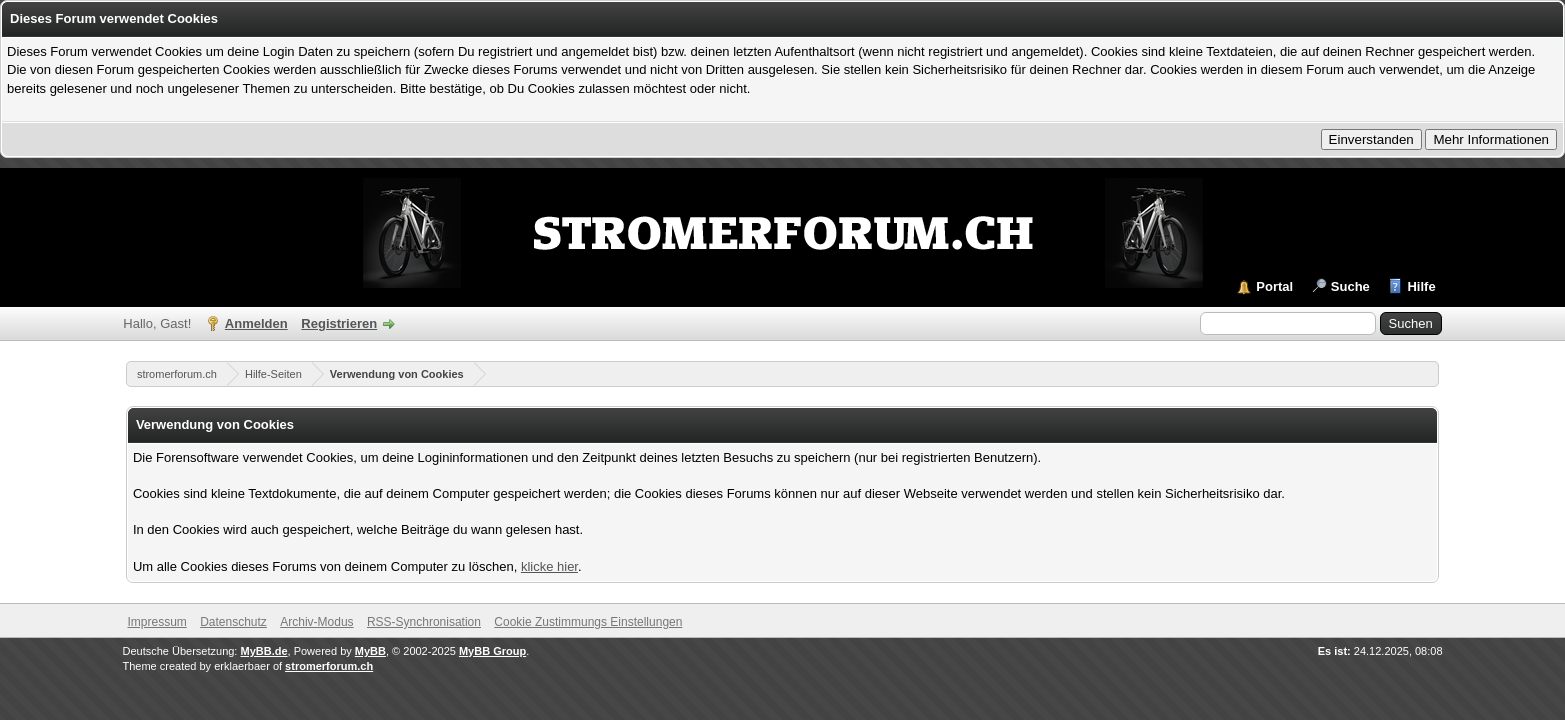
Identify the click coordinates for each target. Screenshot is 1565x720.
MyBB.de (263, 651)
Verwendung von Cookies (397, 374)
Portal (1274, 286)
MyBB (370, 651)
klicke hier (549, 566)
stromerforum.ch (177, 374)
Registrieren (339, 323)
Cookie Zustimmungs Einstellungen (588, 622)
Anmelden (256, 323)
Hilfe (1421, 286)
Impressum (156, 622)
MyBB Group (492, 651)
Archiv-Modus (316, 622)
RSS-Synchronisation (424, 622)
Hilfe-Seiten (273, 374)
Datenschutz (233, 622)
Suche (1350, 286)
